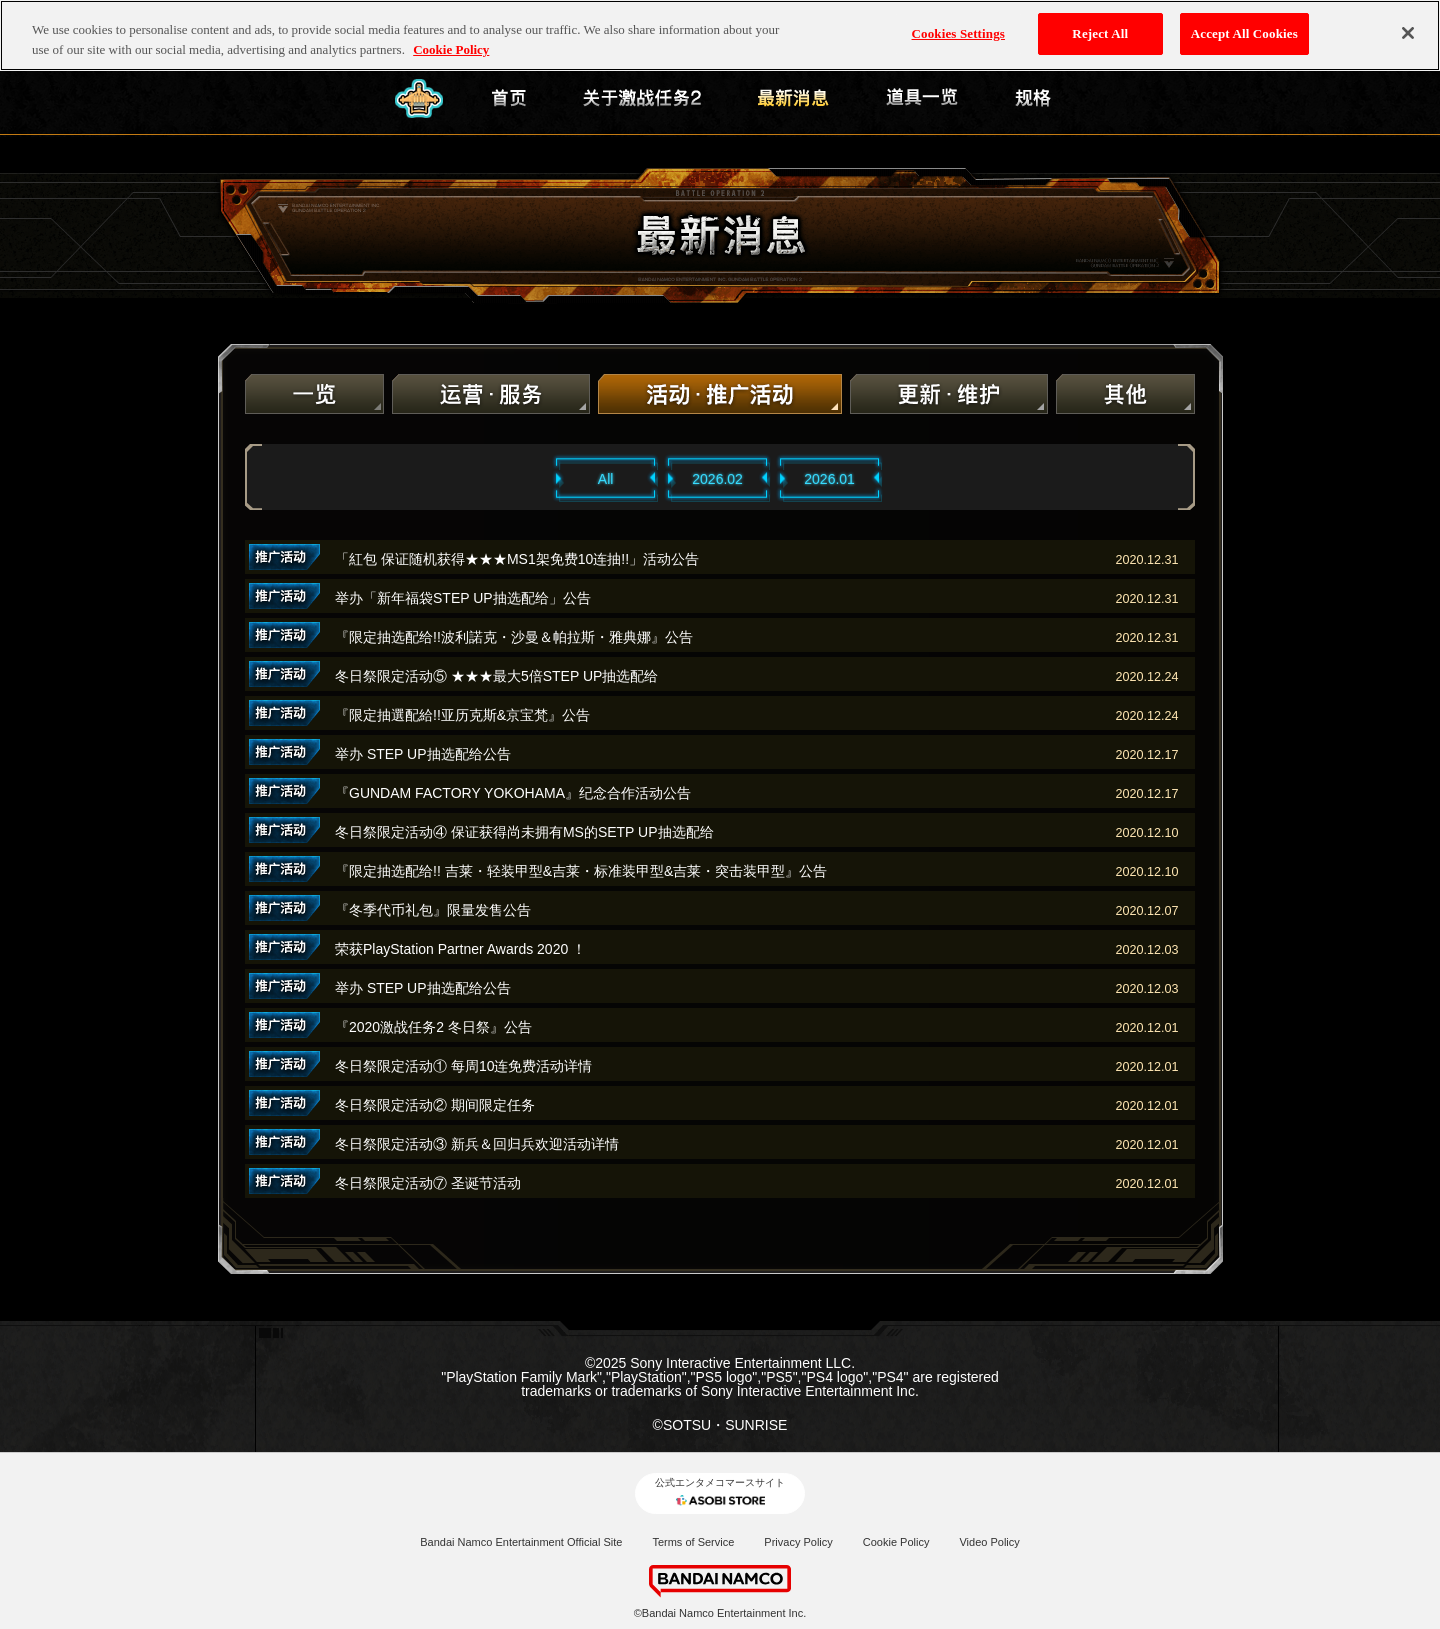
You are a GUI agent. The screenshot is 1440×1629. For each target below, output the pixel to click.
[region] (720, 35)
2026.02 (717, 479)
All (606, 479)
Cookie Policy (896, 1542)
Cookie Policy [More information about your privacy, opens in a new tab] (451, 49)
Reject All (1100, 33)
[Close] (1408, 33)
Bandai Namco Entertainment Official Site (521, 1542)
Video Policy (989, 1542)
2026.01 (829, 479)
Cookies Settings (958, 33)
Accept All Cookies (1244, 33)
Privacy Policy (798, 1542)
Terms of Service (693, 1542)
